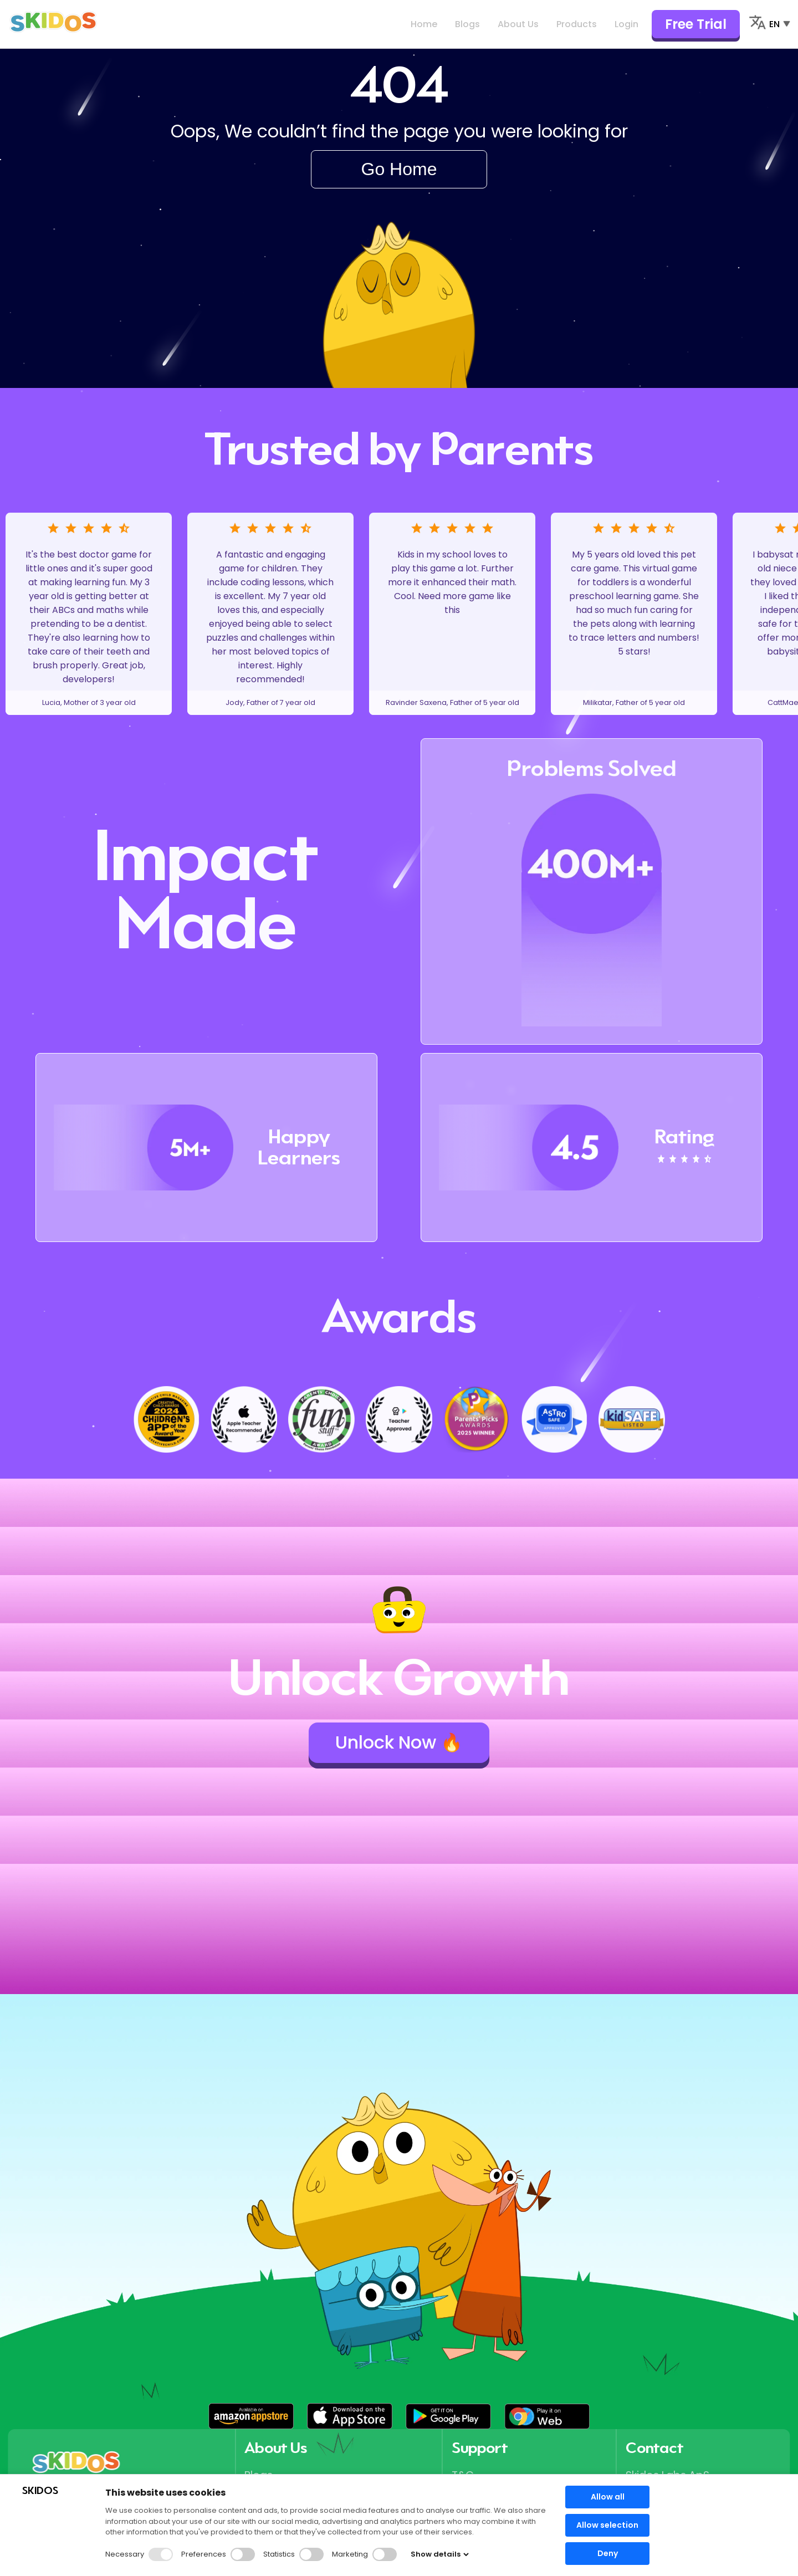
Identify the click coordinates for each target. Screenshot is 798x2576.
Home (424, 24)
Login (626, 24)
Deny (607, 2553)
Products (576, 24)
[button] (251, 2416)
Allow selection (607, 2525)
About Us (518, 24)
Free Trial (696, 24)
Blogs (467, 24)
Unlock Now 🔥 (399, 1742)
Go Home (399, 169)
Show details (440, 2554)
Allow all (608, 2496)
